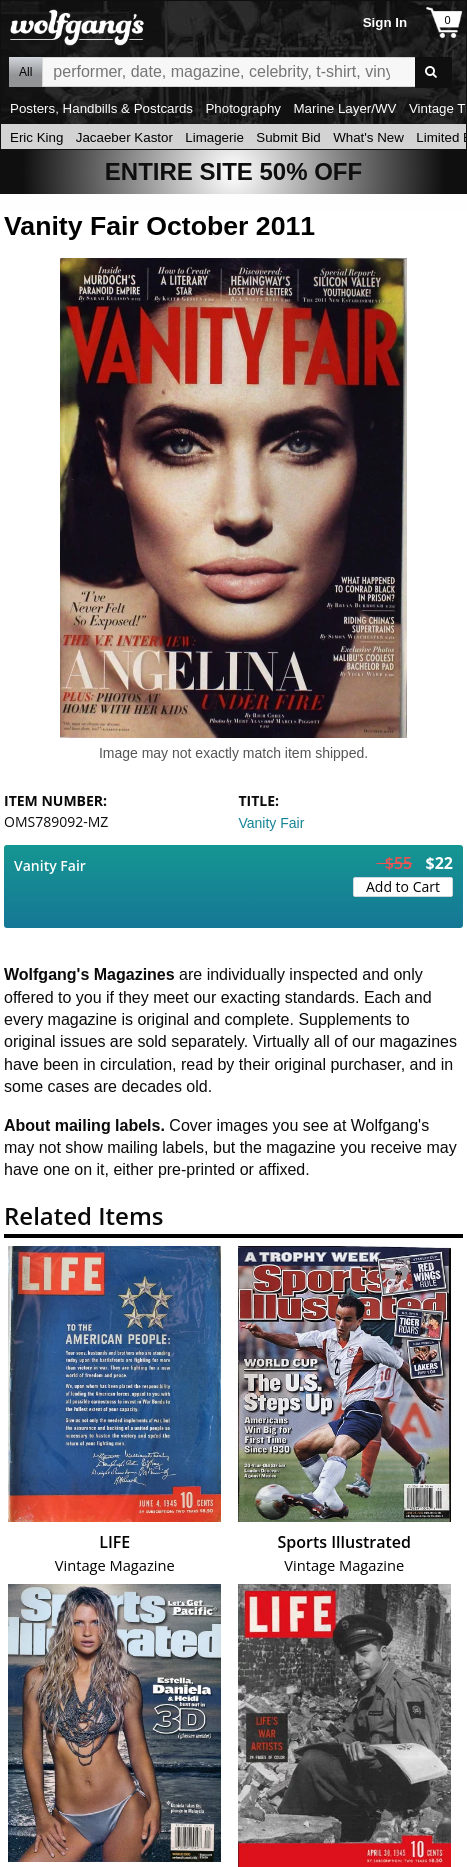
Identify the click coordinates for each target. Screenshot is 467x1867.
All (25, 72)
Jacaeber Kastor (124, 137)
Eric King (36, 137)
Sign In (385, 22)
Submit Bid (288, 137)
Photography (243, 108)
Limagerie (214, 137)
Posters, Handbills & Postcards (101, 108)
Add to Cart (403, 886)
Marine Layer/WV (344, 108)
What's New (368, 137)
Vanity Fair (272, 823)
